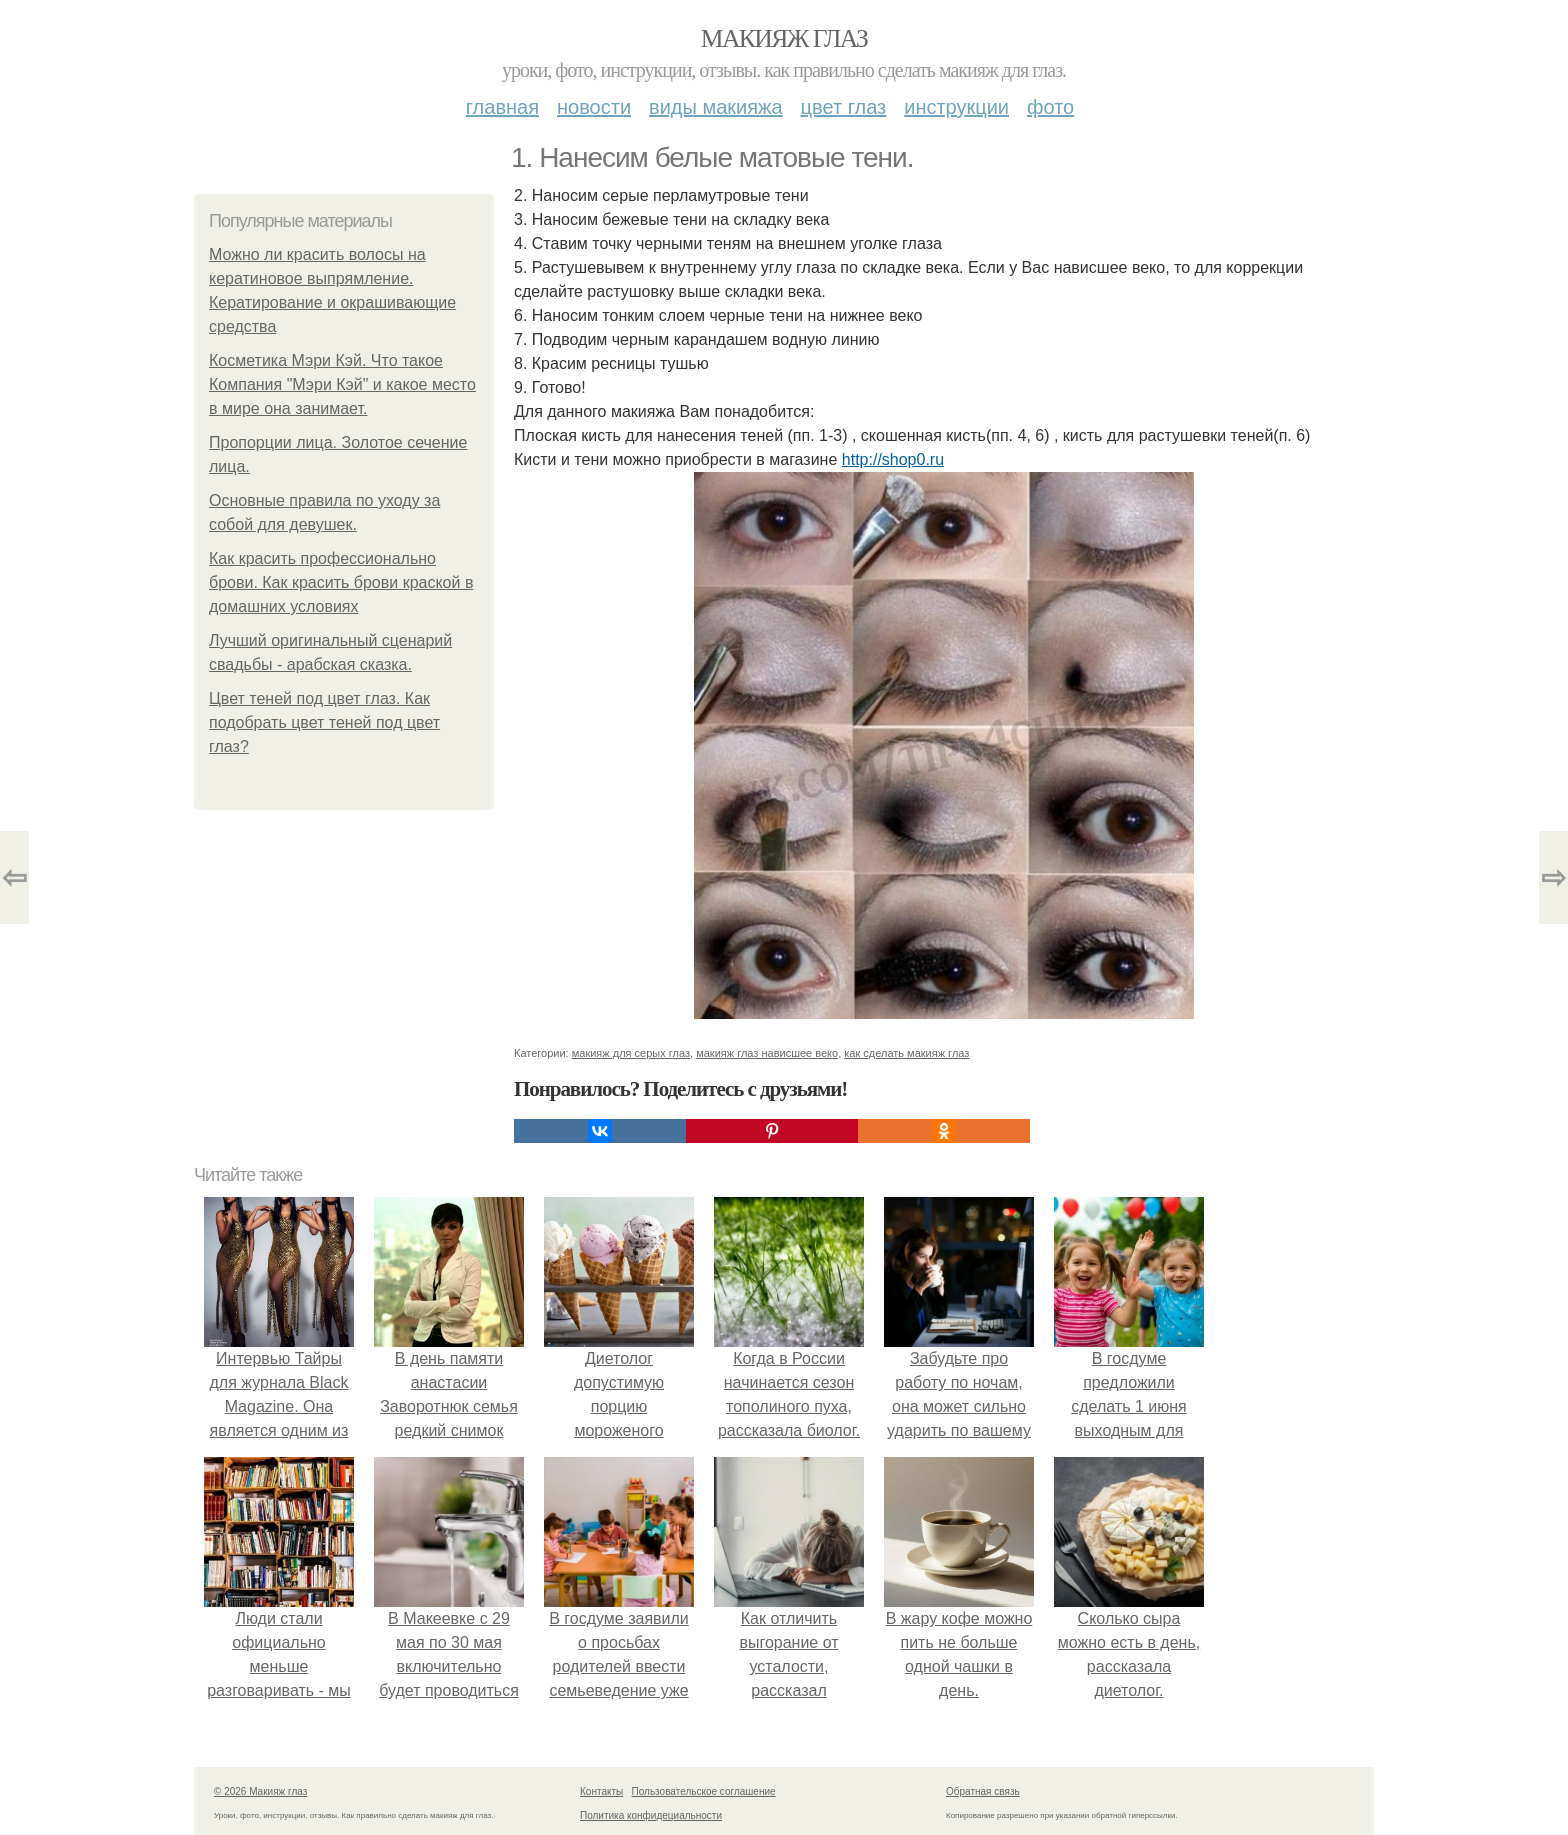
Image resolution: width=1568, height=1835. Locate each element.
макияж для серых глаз (631, 1053)
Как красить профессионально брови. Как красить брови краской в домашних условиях (341, 582)
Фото (1050, 107)
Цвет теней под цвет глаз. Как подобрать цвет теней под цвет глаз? (324, 722)
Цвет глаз (844, 107)
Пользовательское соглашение (704, 1791)
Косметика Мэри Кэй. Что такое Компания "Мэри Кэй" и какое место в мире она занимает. (342, 384)
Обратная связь (983, 1791)
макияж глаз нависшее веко (767, 1053)
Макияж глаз (784, 38)
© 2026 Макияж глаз (260, 1791)
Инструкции (956, 107)
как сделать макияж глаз (906, 1053)
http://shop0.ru (893, 459)
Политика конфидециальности (651, 1815)
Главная (502, 107)
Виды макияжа (716, 107)
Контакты (601, 1791)
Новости (594, 107)
